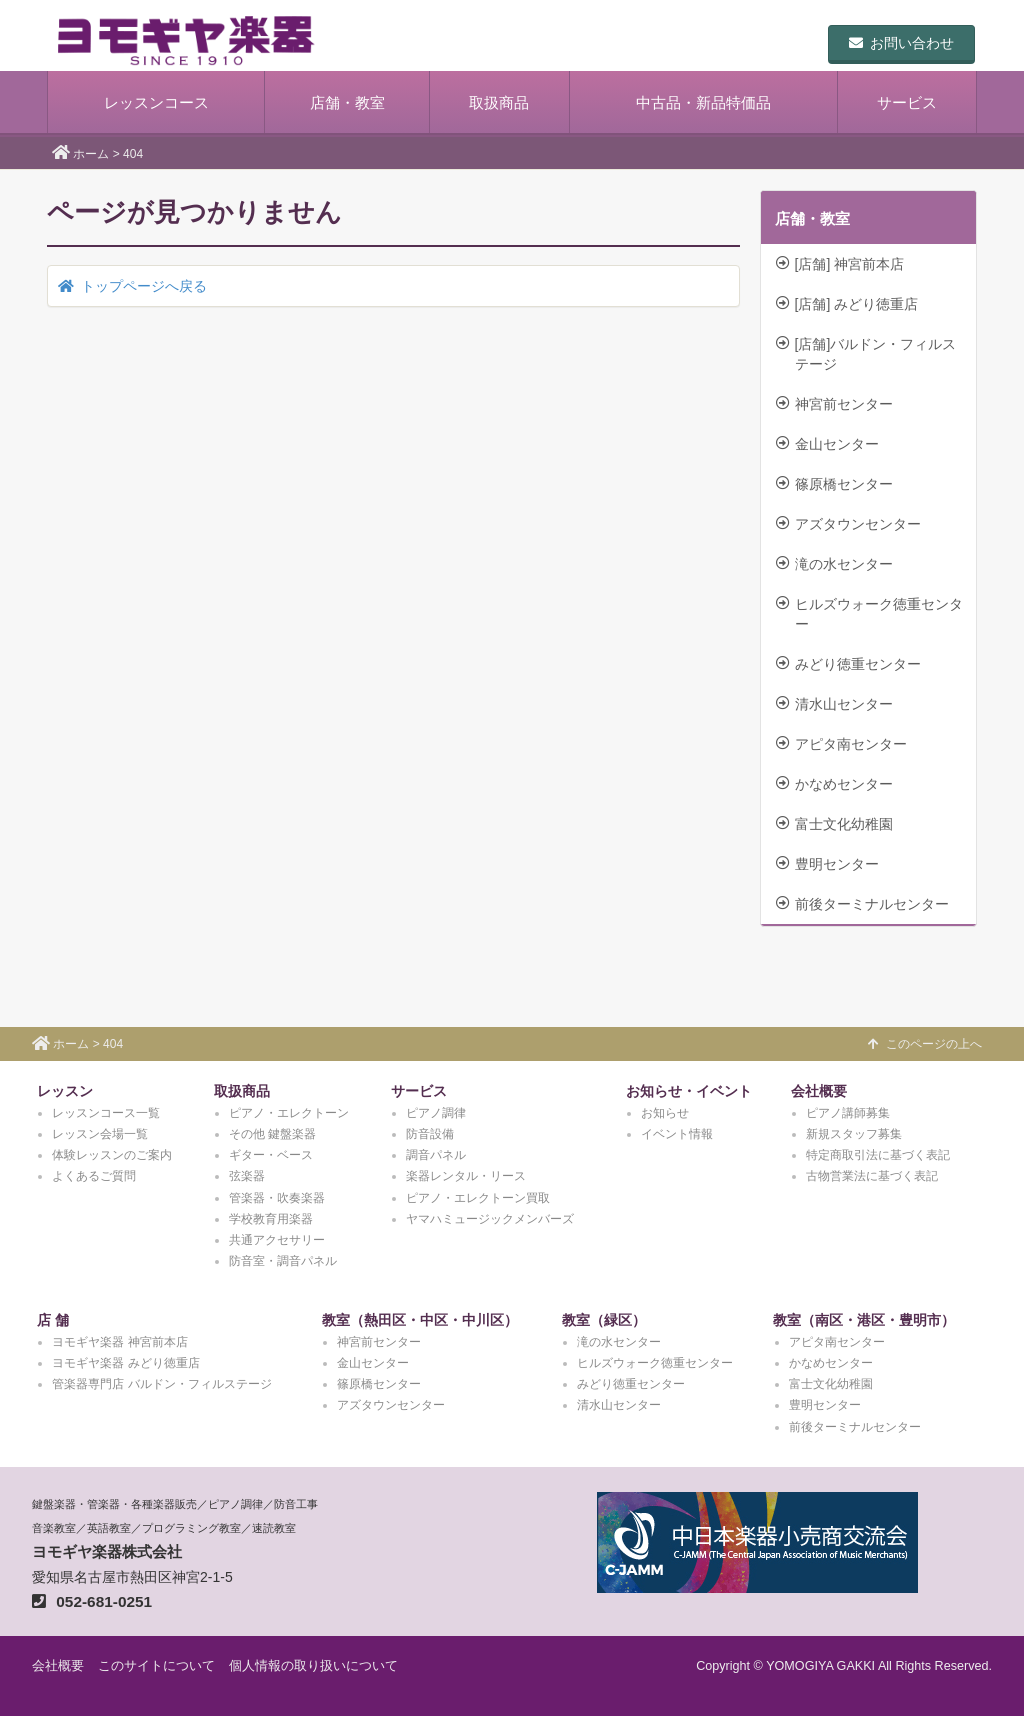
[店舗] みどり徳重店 (847, 304)
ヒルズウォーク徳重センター (869, 614)
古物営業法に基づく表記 (872, 1176)
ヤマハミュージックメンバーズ (490, 1219)
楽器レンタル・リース (466, 1176)
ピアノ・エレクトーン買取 (478, 1198)
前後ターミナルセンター (862, 904)
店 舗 (53, 1320)
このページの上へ (925, 1044)
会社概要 (819, 1091)
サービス (907, 102)
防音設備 (430, 1134)
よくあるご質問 (94, 1176)
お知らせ (665, 1113)
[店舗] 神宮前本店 (840, 264)
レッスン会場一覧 (100, 1134)
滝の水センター (834, 564)
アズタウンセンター (848, 524)
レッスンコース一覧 (106, 1113)
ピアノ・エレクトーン (289, 1113)
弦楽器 (247, 1176)
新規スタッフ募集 (854, 1134)
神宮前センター (834, 404)
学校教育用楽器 (271, 1219)
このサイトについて (156, 1666)
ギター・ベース (271, 1155)
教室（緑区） (604, 1320)
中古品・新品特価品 (703, 102)
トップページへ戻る (132, 286)
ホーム (91, 154)
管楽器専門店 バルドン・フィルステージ (161, 1384)
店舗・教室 (347, 102)
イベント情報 (677, 1134)
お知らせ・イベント (689, 1091)
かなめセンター (834, 784)
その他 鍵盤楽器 (272, 1134)
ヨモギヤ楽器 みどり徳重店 (125, 1363)
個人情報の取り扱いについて (313, 1666)
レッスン (65, 1091)
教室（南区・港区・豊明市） (864, 1320)
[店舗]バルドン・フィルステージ (866, 354)
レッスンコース (156, 102)
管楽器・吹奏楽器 (277, 1198)
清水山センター (834, 704)
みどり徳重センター (848, 664)
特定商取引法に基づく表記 (878, 1155)
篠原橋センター (834, 484)
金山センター (827, 444)
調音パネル (436, 1155)
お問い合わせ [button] (901, 43)
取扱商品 (499, 102)
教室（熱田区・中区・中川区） (420, 1320)
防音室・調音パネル (283, 1261)
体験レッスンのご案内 (112, 1155)
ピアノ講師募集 (848, 1113)
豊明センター (827, 864)
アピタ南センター (841, 744)
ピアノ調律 (436, 1113)
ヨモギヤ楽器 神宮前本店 (119, 1342)
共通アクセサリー (277, 1240)
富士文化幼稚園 (834, 824)
